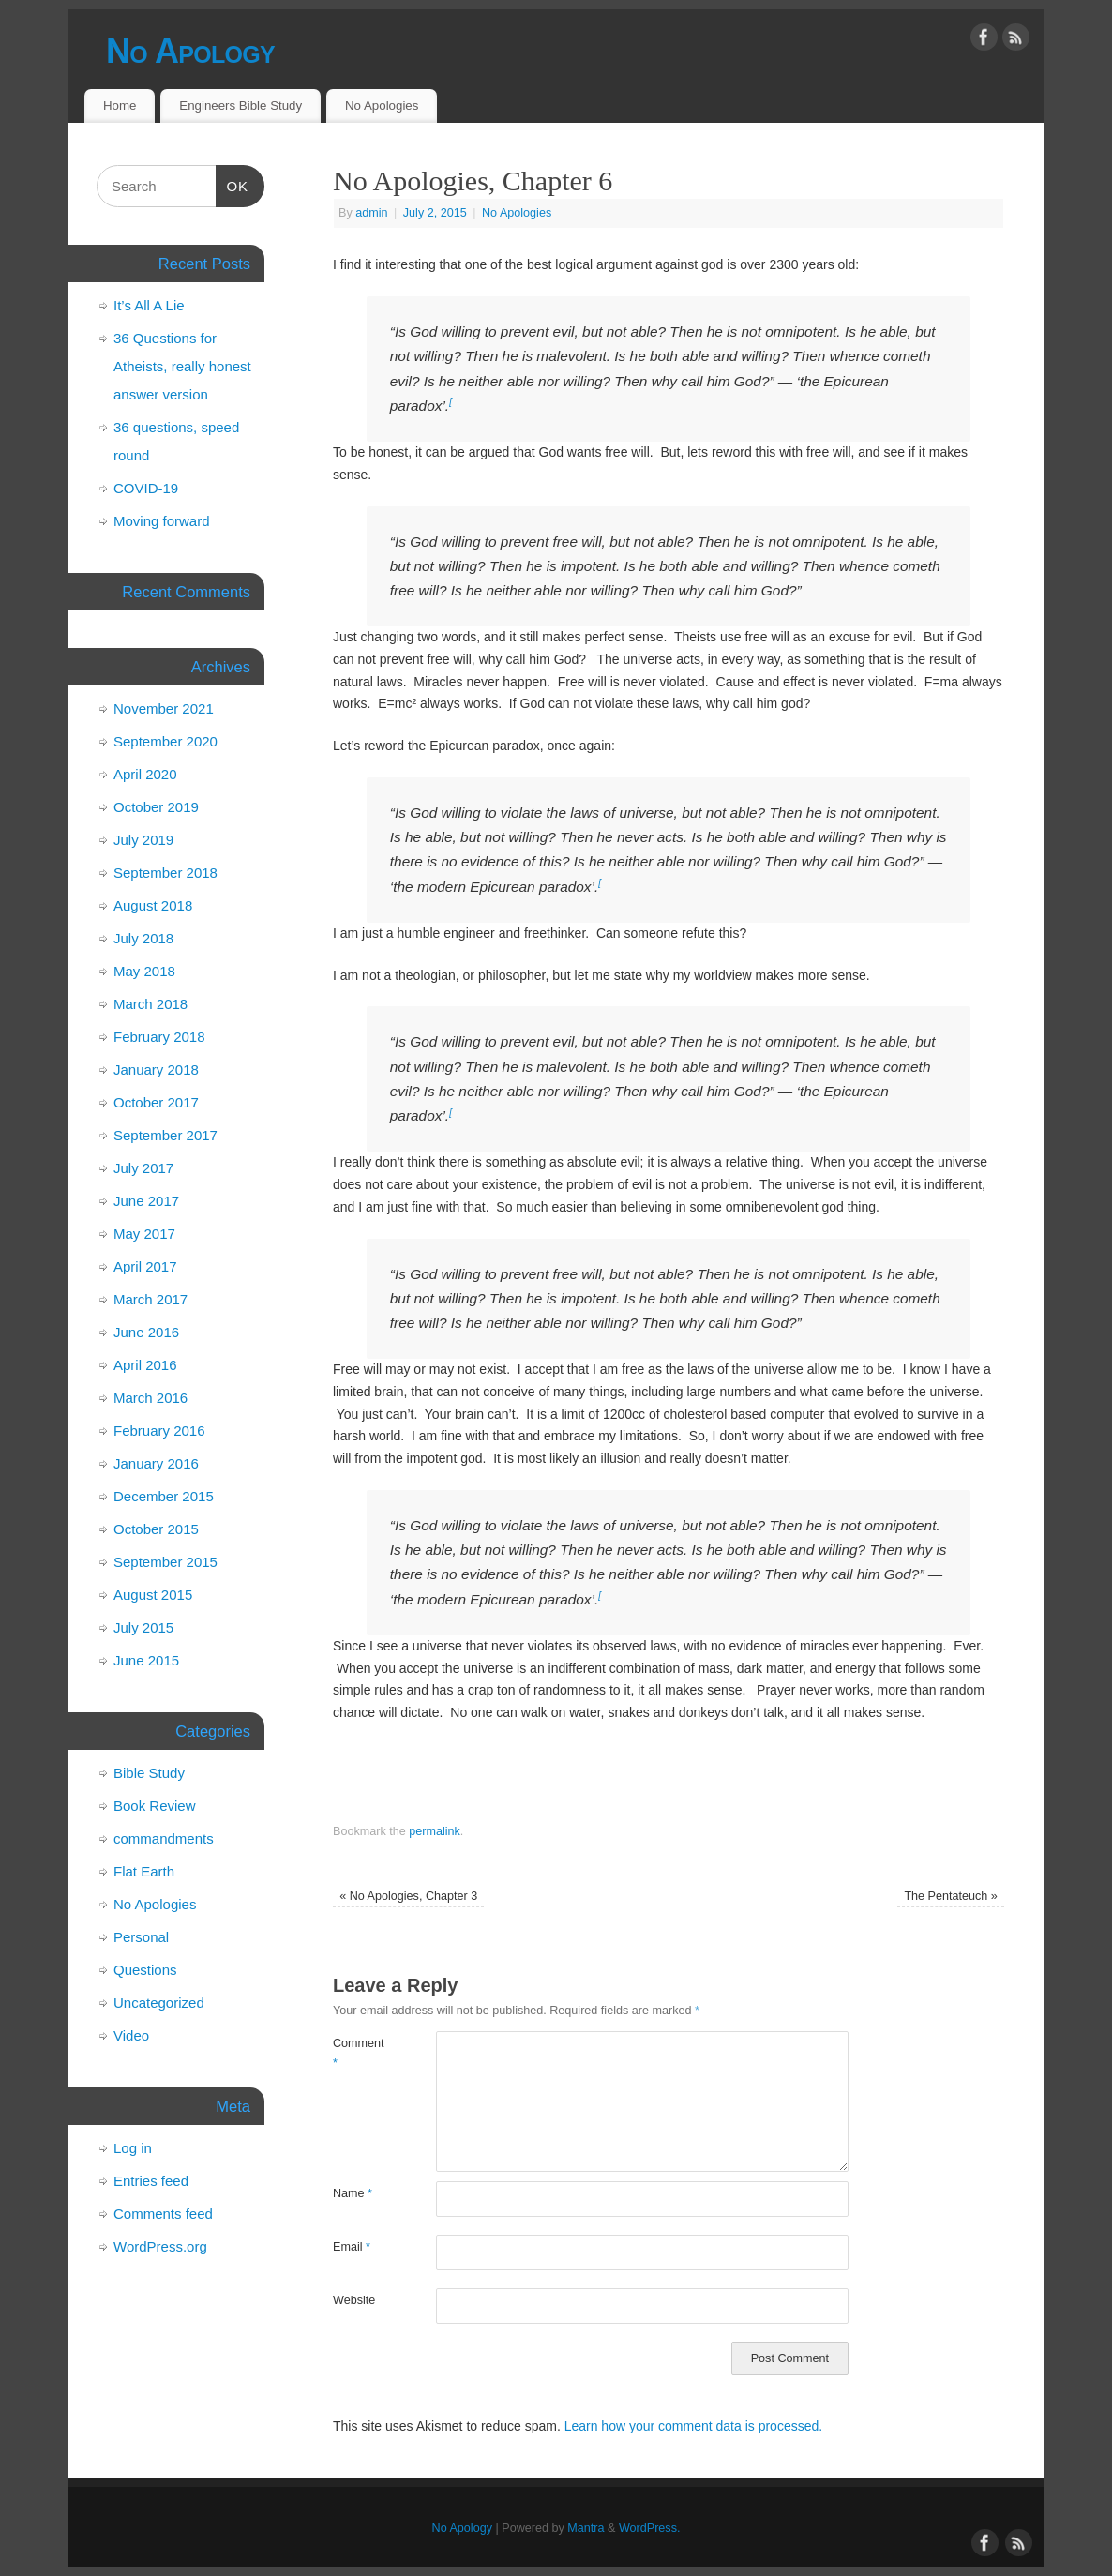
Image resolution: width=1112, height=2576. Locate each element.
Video (131, 2035)
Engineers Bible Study (240, 105)
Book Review (154, 1806)
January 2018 (156, 1069)
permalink (434, 1831)
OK (232, 183)
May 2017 (144, 1234)
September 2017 (165, 1135)
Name (352, 2193)
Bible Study (149, 1773)
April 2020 (145, 774)
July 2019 (143, 840)
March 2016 (150, 1398)
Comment (358, 2053)
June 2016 (146, 1332)
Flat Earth (143, 1871)
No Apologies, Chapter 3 (408, 1896)
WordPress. (650, 2528)
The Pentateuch (950, 1896)
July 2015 (143, 1627)
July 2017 (143, 1168)
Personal (141, 1937)
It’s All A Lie (149, 305)
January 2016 (156, 1463)
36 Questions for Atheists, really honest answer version (182, 366)
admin (371, 212)
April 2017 (145, 1266)
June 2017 (146, 1201)
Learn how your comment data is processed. (693, 2425)
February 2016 (159, 1431)
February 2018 (159, 1037)
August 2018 (152, 905)
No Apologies (381, 105)
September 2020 (165, 741)
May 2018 (144, 971)
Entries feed (150, 2181)
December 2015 (163, 1496)
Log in (132, 2148)
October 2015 (156, 1529)
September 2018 (165, 873)
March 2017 (150, 1299)
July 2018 (143, 938)
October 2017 (156, 1102)
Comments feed (163, 2214)
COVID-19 (145, 488)
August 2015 (152, 1595)
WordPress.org (160, 2246)
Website (354, 2300)
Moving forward (161, 521)
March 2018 (150, 1004)
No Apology (190, 51)
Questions (145, 1970)
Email (351, 2246)
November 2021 (163, 708)
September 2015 (165, 1562)
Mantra (585, 2528)
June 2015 (146, 1660)
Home (119, 105)
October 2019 (156, 807)
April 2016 (145, 1365)
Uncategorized (158, 2003)
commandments (163, 1838)
